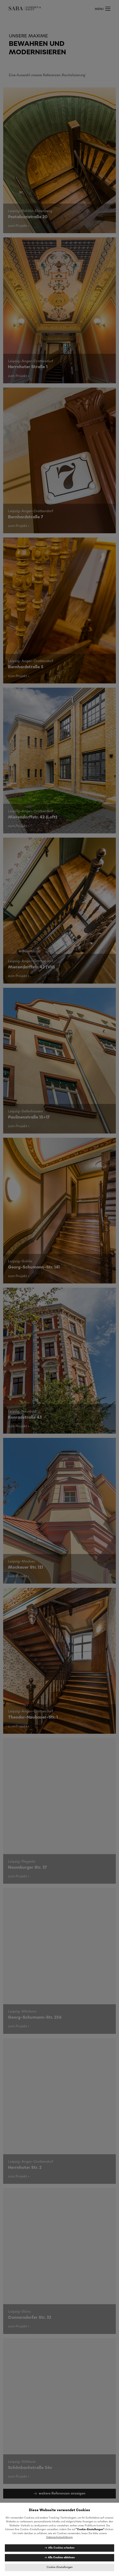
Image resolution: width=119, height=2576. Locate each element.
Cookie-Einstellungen (60, 2567)
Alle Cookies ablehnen (61, 2557)
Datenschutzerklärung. (59, 2537)
